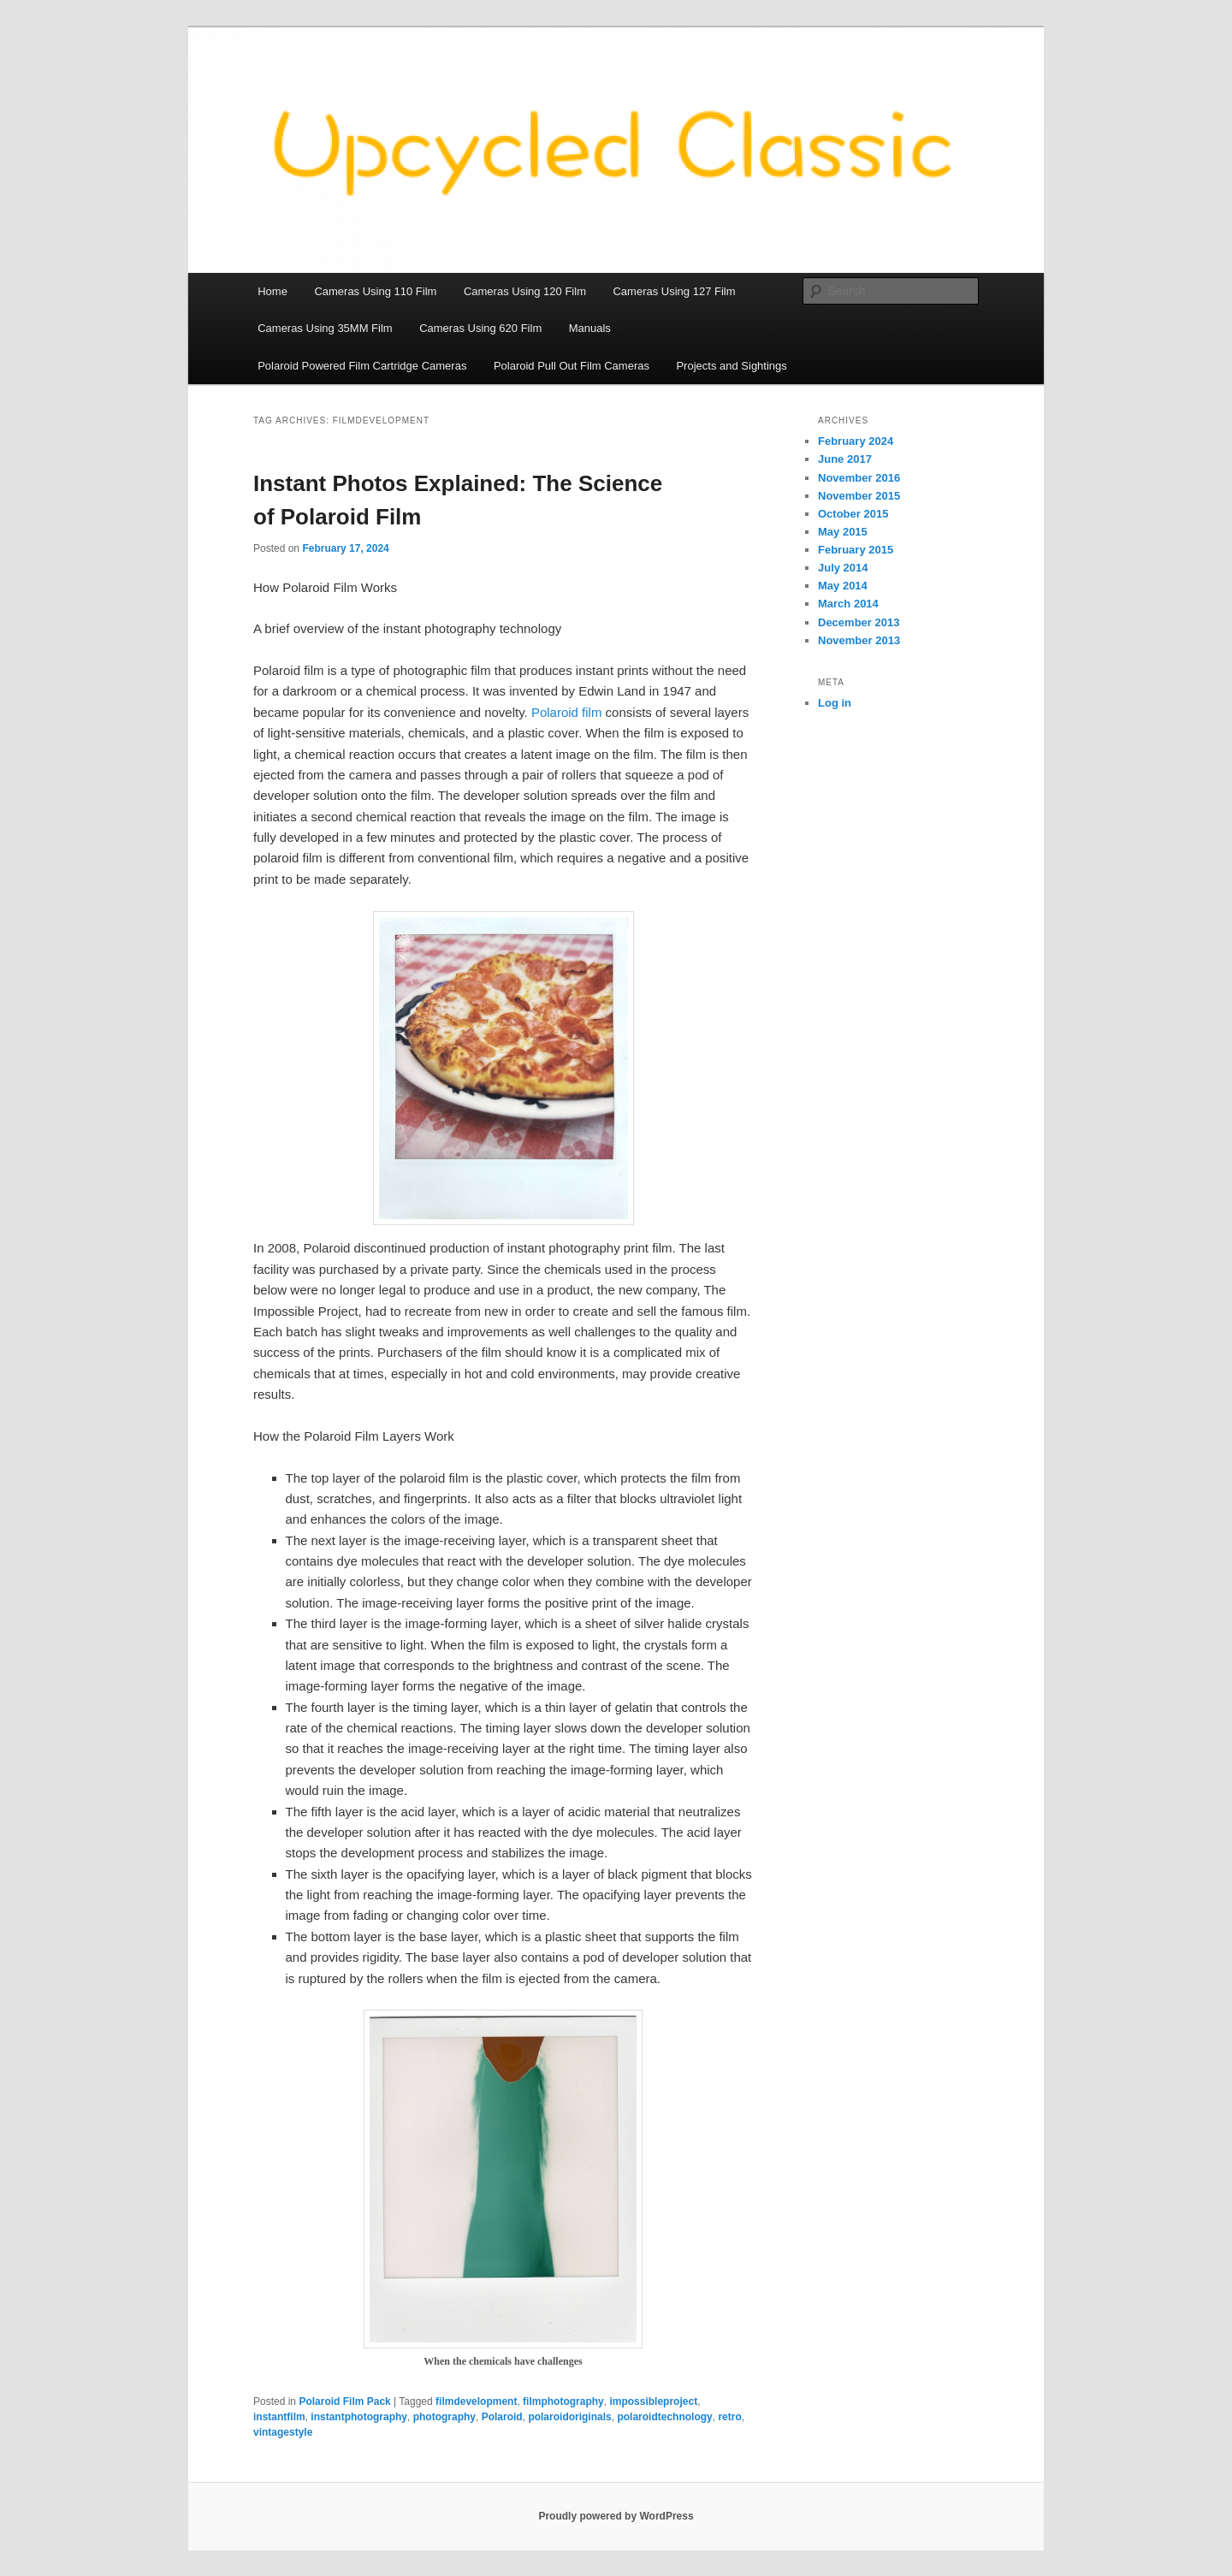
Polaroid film (566, 712)
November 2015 (859, 495)
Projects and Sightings (731, 365)
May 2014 (843, 585)
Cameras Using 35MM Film (325, 328)
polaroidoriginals (569, 2417)
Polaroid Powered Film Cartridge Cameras (362, 365)
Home (272, 291)
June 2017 (845, 459)
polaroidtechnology (664, 2417)
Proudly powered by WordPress (615, 2516)
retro (729, 2417)
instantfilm (279, 2417)
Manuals (590, 328)
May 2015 (843, 531)
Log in (834, 702)
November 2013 (859, 640)
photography (444, 2417)
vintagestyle (282, 2432)
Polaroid (502, 2417)
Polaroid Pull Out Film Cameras (571, 365)
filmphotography (563, 2401)
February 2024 (855, 441)
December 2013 (858, 622)
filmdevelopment (476, 2401)
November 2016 (859, 477)
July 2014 (843, 567)
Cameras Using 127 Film (674, 291)
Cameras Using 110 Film (375, 291)
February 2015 (855, 549)
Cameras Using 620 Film (480, 328)
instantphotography (359, 2417)
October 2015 (853, 513)
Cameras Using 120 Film (525, 291)
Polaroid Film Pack (344, 2401)
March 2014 (848, 603)
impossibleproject (653, 2401)
